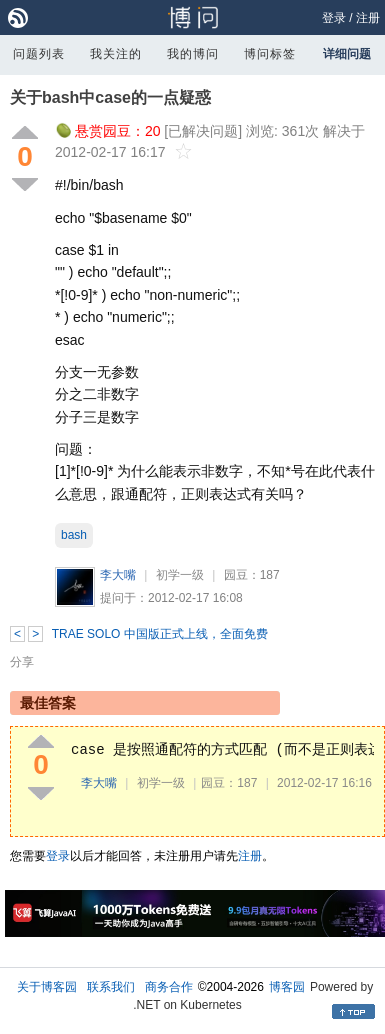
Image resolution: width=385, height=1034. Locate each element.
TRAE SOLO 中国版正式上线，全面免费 (160, 634)
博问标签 (270, 54)
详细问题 (347, 54)
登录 (334, 18)
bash (74, 535)
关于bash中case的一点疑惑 (110, 97)
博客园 (287, 987)
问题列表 (39, 54)
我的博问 (193, 54)
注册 (368, 18)
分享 (22, 662)
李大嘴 (118, 575)
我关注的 (116, 54)
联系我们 (111, 987)
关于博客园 (47, 987)
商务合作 (169, 987)
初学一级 (180, 575)
